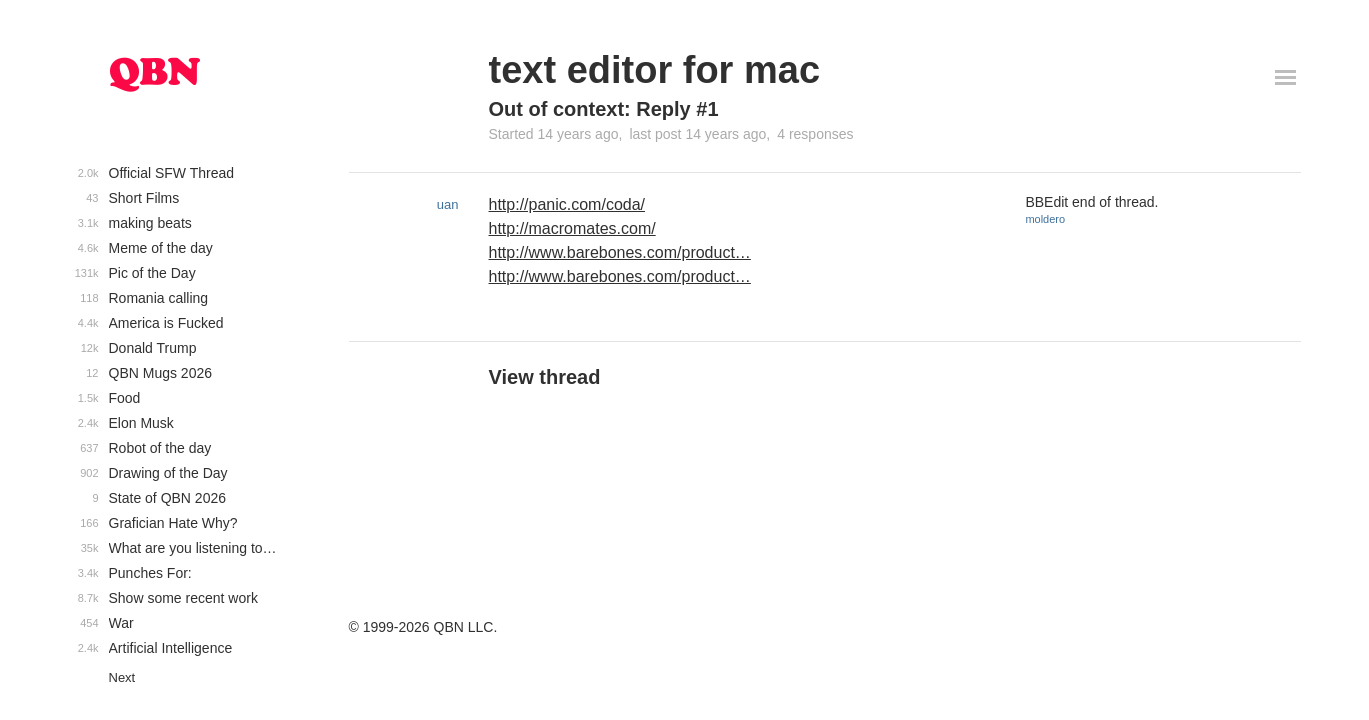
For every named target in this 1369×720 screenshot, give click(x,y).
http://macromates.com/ (572, 228)
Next (122, 677)
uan (448, 204)
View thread (545, 377)
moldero (1045, 219)
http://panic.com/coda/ (567, 204)
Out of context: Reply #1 (604, 109)
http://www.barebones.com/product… (620, 252)
